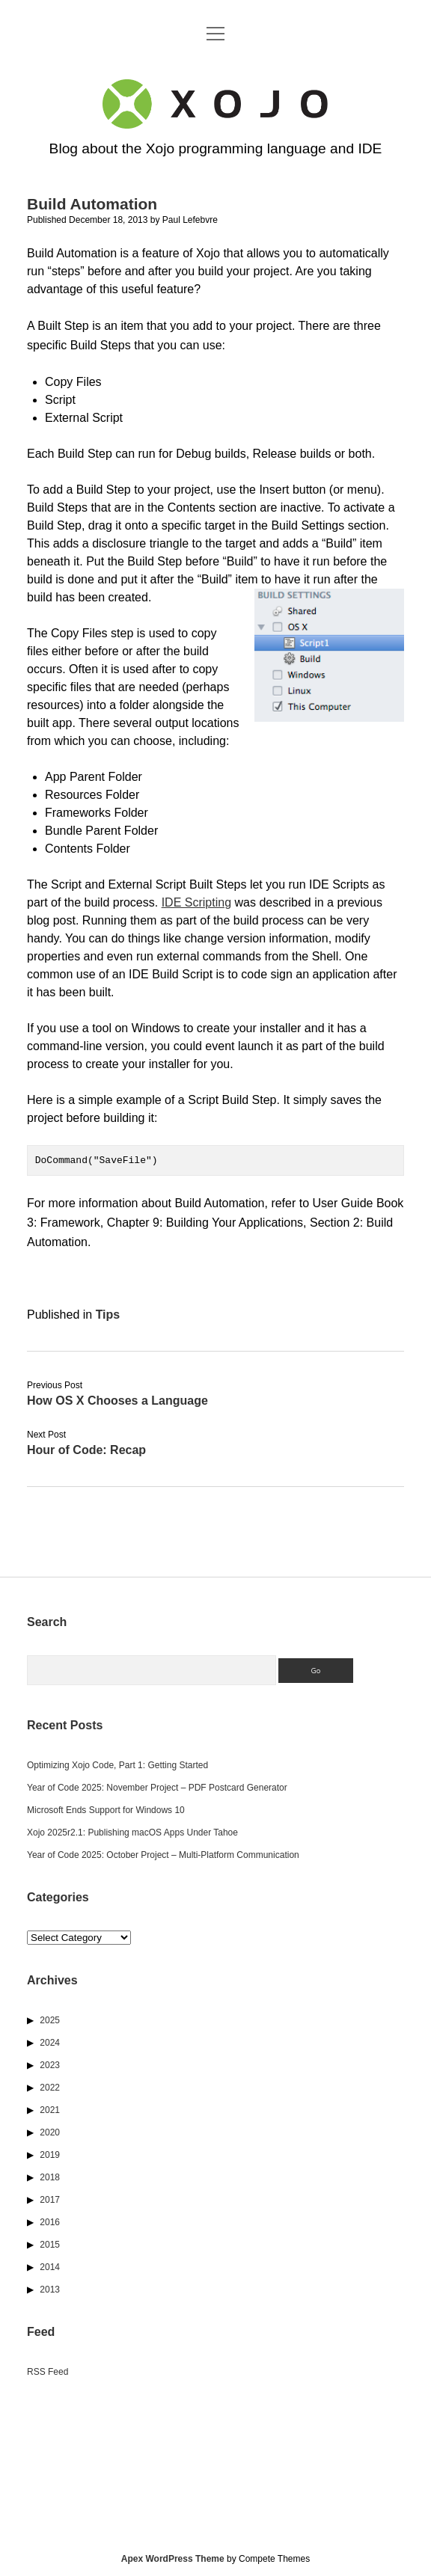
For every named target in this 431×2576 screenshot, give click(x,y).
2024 (50, 2042)
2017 (50, 2200)
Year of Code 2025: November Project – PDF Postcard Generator (157, 1787)
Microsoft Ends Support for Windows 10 (106, 1810)
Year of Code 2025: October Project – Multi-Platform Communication (163, 1855)
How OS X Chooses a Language (117, 1400)
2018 (50, 2177)
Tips (108, 1314)
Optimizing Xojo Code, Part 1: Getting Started (117, 1765)
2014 (50, 2267)
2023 (50, 2065)
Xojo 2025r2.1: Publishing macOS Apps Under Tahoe (132, 1832)
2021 (50, 2110)
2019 (50, 2155)
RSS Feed (47, 2372)
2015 (50, 2244)
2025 (50, 2020)
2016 (50, 2222)
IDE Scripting (196, 902)
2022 (50, 2087)
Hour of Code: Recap (86, 1450)
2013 (50, 2289)
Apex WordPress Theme (172, 2559)
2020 (50, 2132)
